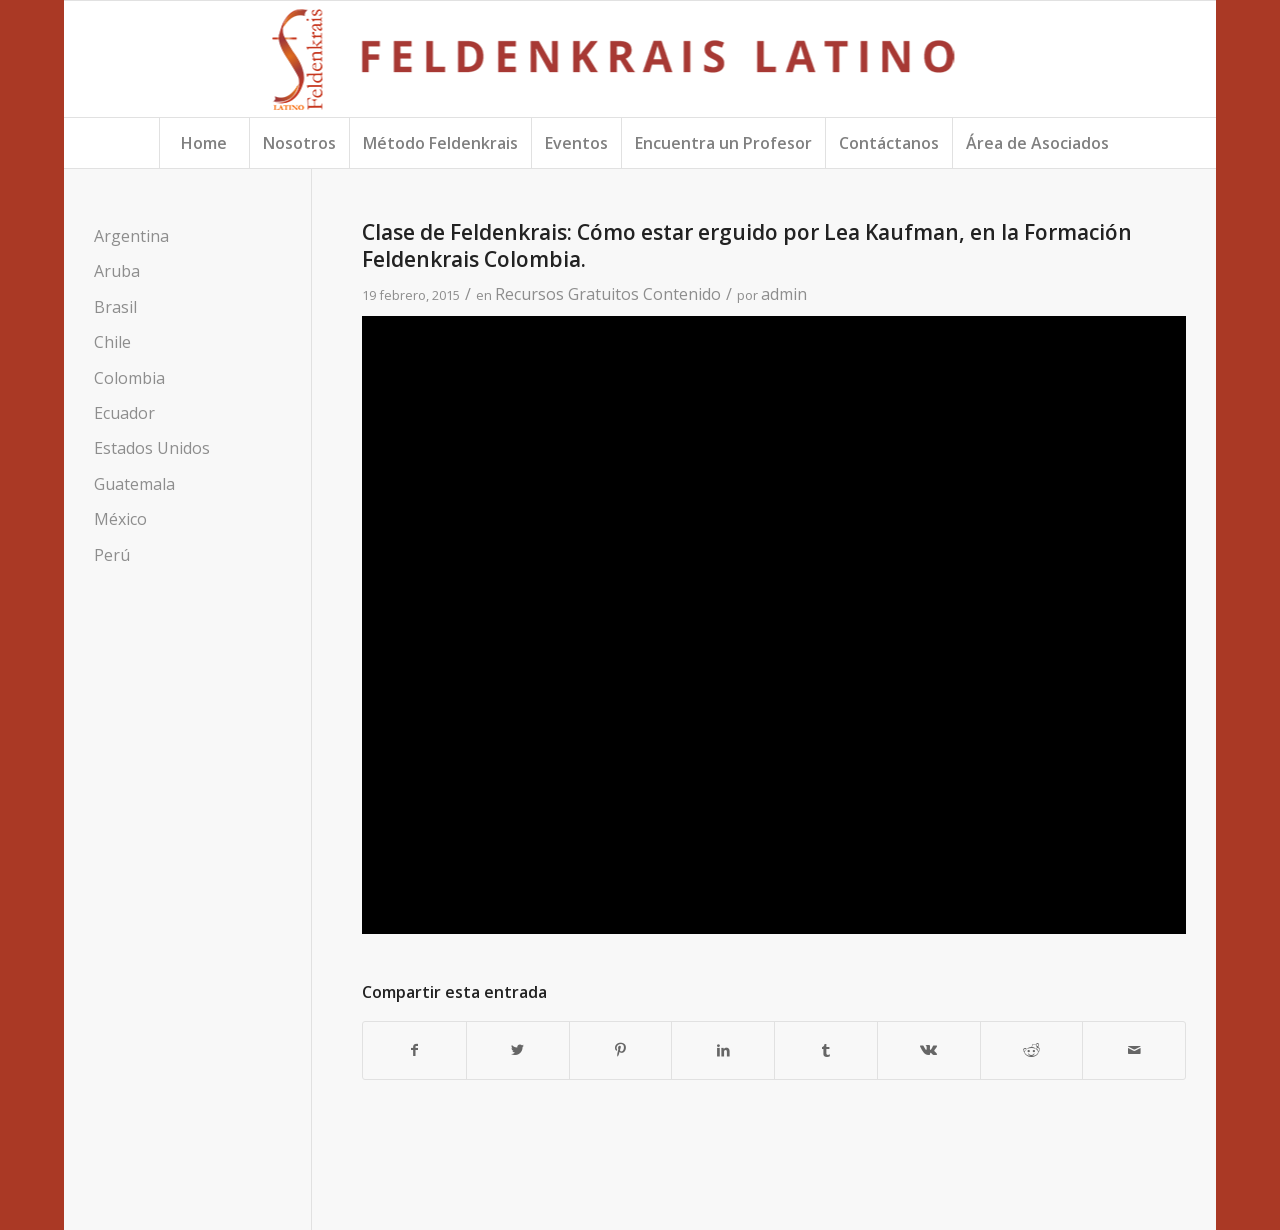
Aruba (117, 271)
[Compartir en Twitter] (518, 1050)
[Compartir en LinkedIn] (723, 1050)
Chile (112, 342)
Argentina (131, 236)
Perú (112, 555)
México (120, 519)
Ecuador (124, 413)
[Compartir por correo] (1134, 1050)
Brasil (115, 307)
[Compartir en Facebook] (414, 1050)
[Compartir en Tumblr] (826, 1050)
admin (784, 294)
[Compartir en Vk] (929, 1050)
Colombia (129, 378)
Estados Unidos (152, 448)
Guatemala (134, 484)
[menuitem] (204, 143)
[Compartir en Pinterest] (621, 1050)
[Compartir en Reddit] (1032, 1050)
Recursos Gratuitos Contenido (608, 294)
